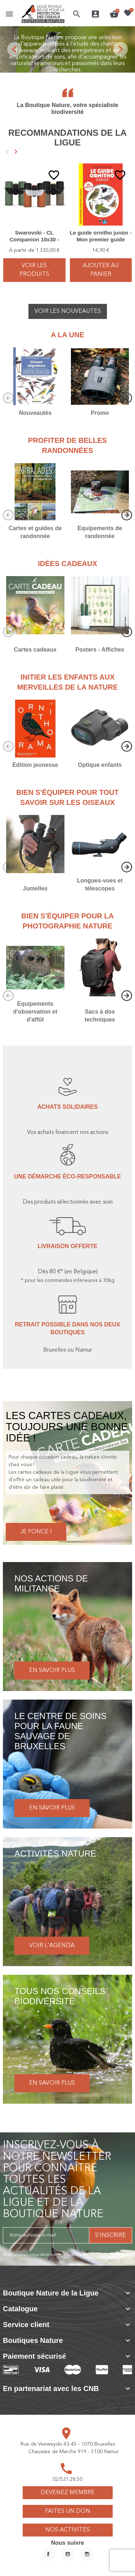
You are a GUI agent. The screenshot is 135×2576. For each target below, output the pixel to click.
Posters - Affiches (100, 650)
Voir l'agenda (52, 1946)
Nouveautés (35, 413)
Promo (100, 413)
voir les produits (34, 270)
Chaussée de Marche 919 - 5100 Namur (73, 2451)
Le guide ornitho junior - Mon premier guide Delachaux (101, 240)
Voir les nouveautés (68, 311)
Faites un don (67, 2511)
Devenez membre (68, 2493)
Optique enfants (100, 765)
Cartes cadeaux (35, 650)
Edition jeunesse (35, 765)
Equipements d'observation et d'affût (35, 1012)
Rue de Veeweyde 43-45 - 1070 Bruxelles (68, 2444)
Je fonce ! (36, 1532)
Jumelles (35, 888)
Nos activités (67, 2530)
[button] (76, 14)
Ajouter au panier (101, 270)
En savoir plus (52, 1670)
